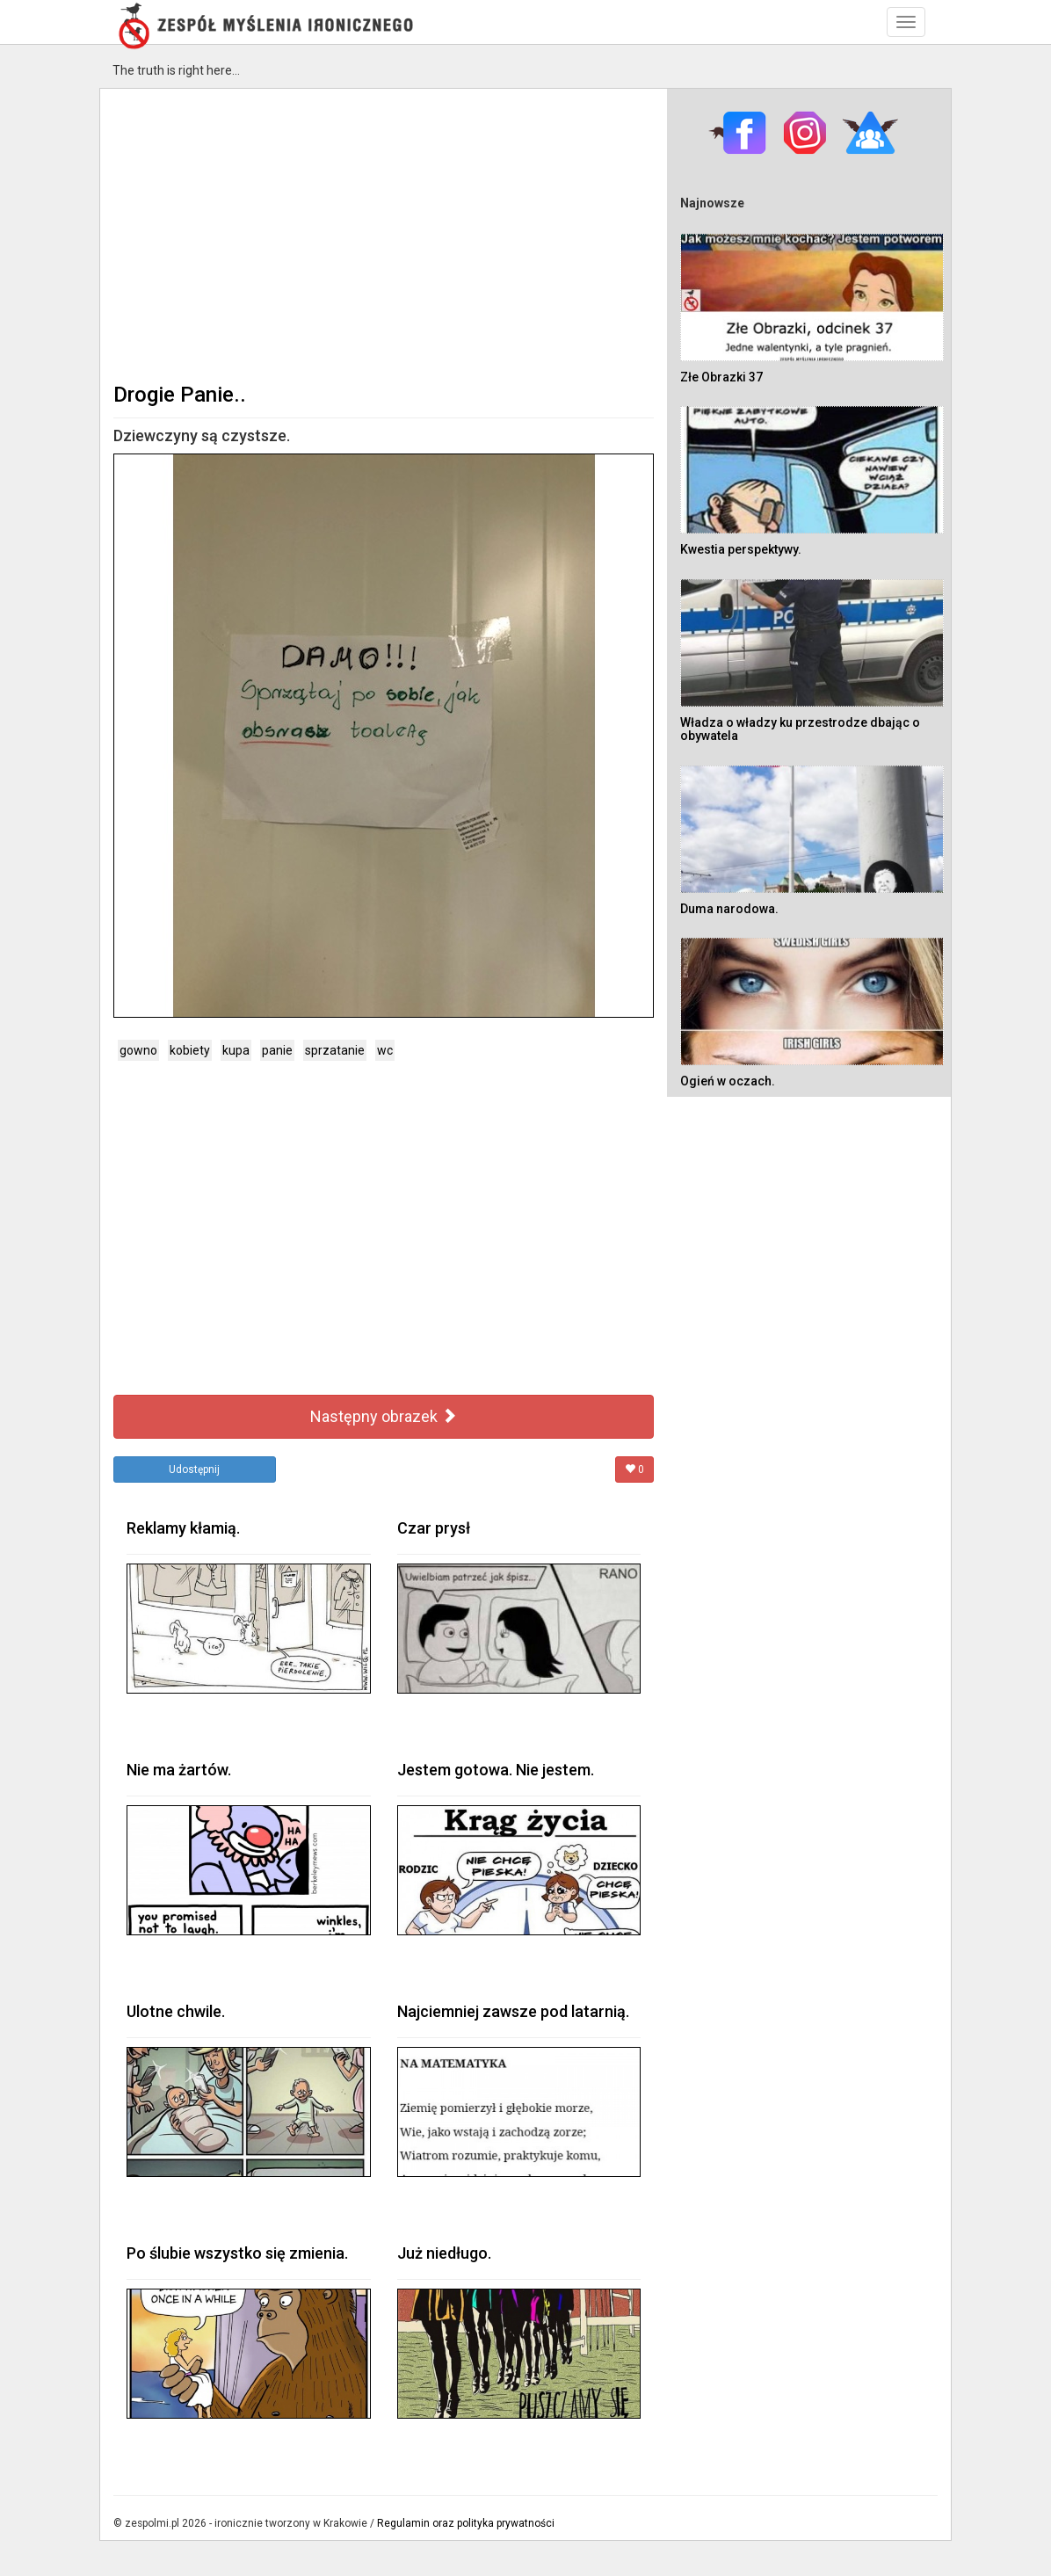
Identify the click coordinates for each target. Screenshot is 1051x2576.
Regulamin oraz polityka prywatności (465, 2523)
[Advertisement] (383, 234)
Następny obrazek (383, 1416)
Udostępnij (194, 1469)
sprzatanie (335, 1050)
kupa (236, 1050)
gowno (138, 1050)
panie (277, 1050)
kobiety (190, 1050)
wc (385, 1050)
